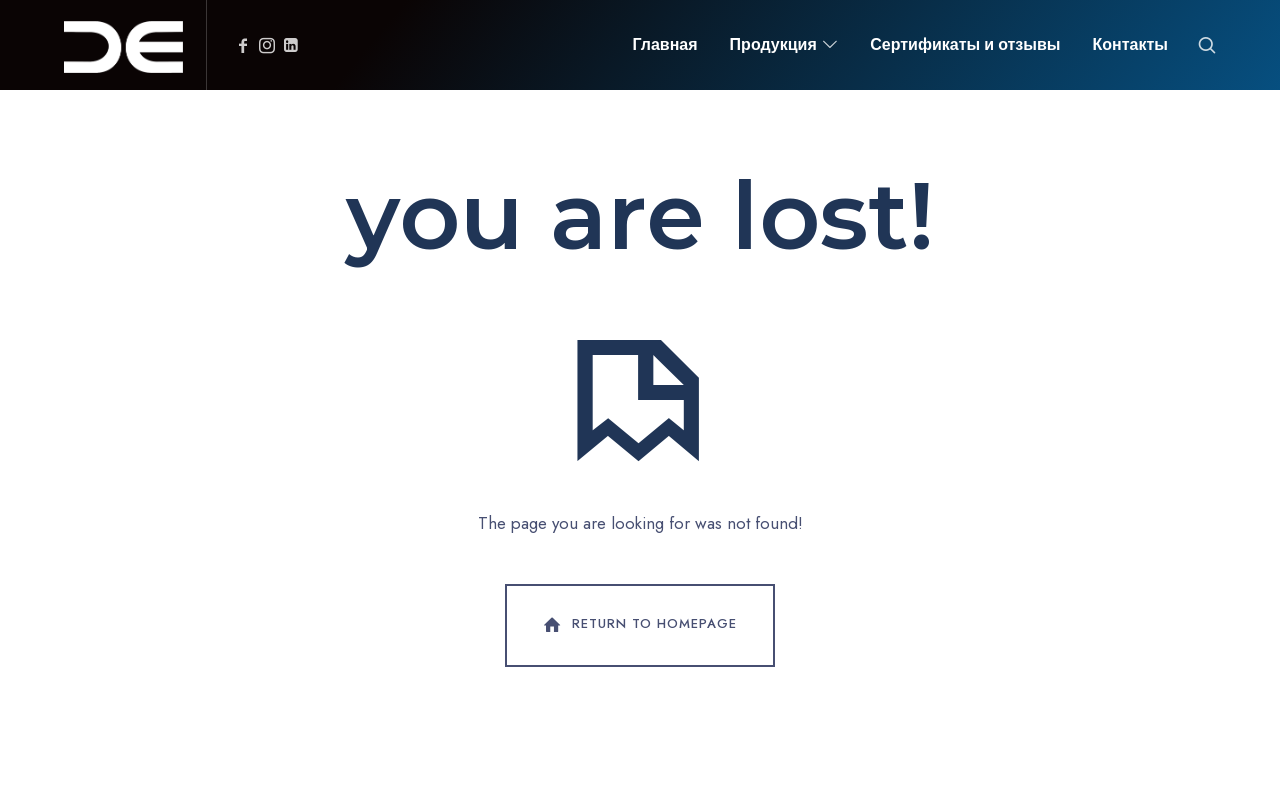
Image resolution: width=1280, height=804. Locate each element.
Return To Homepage (638, 625)
